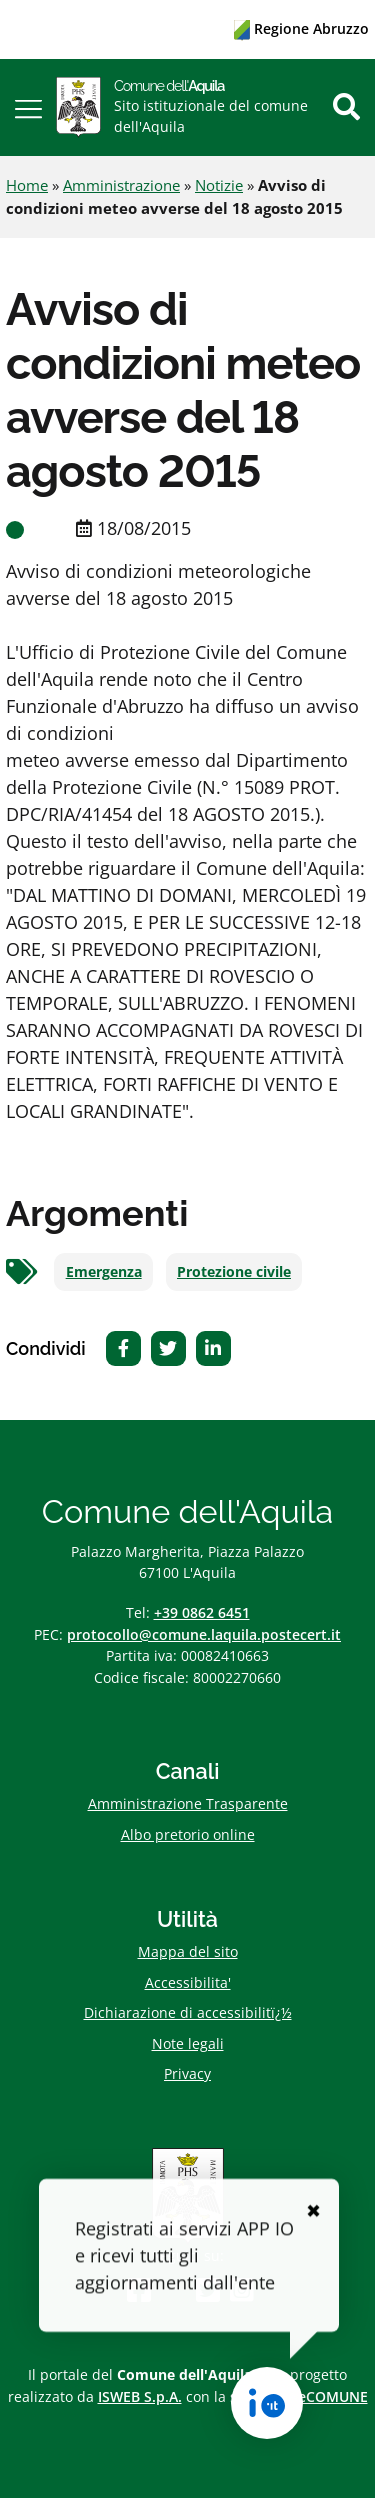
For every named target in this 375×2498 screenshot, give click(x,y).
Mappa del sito (188, 1951)
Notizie (219, 185)
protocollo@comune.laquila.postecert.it (204, 1634)
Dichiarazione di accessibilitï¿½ (188, 2012)
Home (27, 185)
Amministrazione (121, 185)
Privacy (187, 2073)
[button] (28, 107)
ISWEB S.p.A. (140, 2396)
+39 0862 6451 (202, 1612)
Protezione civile (234, 1272)
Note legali (188, 2043)
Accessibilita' (188, 1982)
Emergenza (104, 1272)
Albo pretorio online (188, 1834)
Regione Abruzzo (301, 28)
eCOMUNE (333, 2396)
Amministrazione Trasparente (188, 1803)
